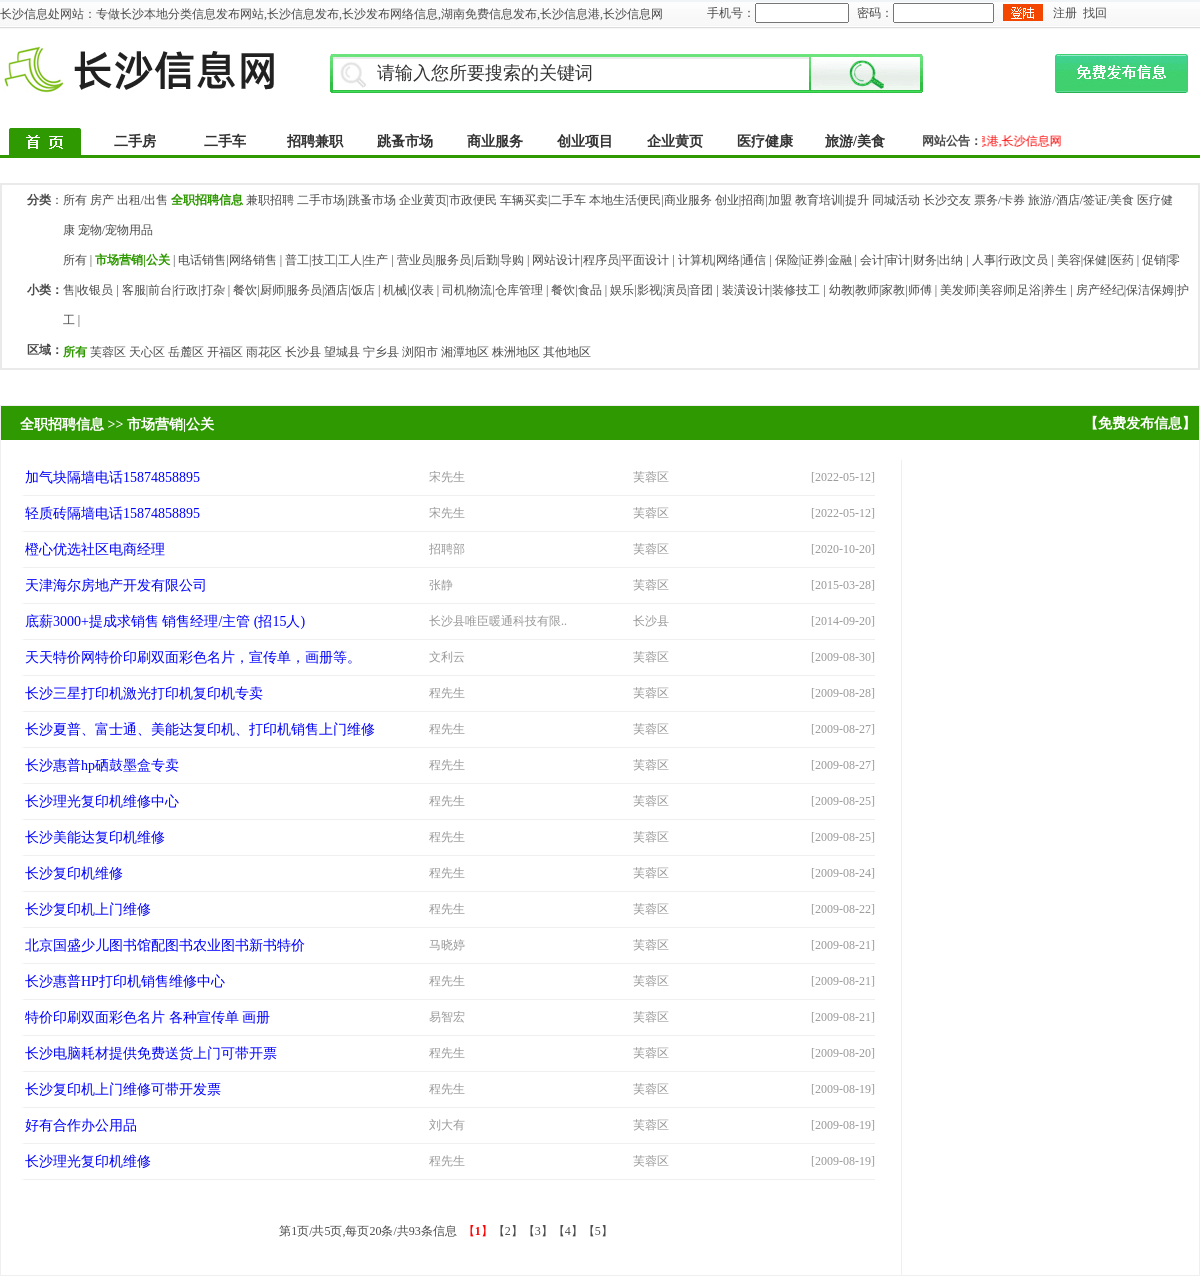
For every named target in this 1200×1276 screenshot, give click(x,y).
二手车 (225, 141)
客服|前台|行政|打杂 (173, 290)
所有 (75, 200)
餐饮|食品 (576, 290)
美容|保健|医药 (1095, 260)
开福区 (225, 352)
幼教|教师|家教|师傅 (880, 290)
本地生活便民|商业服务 (650, 200)
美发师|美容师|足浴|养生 (1003, 290)
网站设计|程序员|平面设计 (600, 260)
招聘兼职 (315, 141)
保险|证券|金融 (813, 260)
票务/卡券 (999, 200)
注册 (1065, 13)
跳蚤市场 (405, 141)
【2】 (508, 1231)
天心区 (147, 352)
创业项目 (585, 141)
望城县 (342, 352)
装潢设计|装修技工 (771, 290)
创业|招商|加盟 (753, 200)
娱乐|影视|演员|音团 (661, 290)
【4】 (568, 1231)
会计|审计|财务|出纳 (911, 260)
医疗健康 (765, 141)
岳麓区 (186, 352)
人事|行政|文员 (1010, 260)
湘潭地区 (465, 352)
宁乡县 (381, 352)
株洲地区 (516, 352)
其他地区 (567, 352)
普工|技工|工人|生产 (336, 260)
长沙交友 (947, 200)
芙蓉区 (108, 352)
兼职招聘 (270, 200)
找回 (1095, 13)
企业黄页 (675, 141)
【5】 (598, 1231)
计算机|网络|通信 (722, 260)
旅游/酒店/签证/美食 (1081, 200)
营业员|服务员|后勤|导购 (460, 260)
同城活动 (896, 200)
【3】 (538, 1231)
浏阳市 (420, 352)
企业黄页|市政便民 (448, 200)
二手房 (135, 141)
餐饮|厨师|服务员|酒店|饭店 (304, 290)
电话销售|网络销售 (227, 260)
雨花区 (264, 352)
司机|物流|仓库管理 (492, 290)
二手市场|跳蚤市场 (346, 200)
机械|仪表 (408, 290)
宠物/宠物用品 (115, 230)
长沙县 (303, 352)
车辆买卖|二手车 (543, 200)
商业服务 (495, 141)
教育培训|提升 (832, 200)
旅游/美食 (855, 141)
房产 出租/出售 (129, 200)
